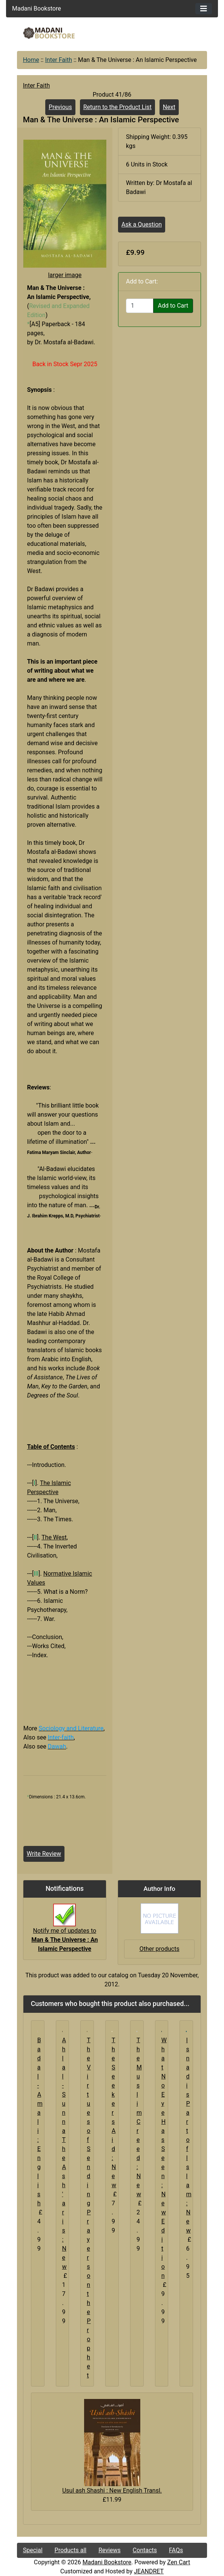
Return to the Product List (117, 107)
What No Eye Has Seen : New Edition (164, 2158)
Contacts (145, 2550)
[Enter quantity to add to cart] (139, 306)
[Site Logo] (49, 33)
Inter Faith (58, 59)
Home (31, 59)
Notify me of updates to (64, 1931)
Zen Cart (178, 2562)
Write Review (44, 1853)
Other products (160, 1948)
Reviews (109, 2550)
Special (33, 2550)
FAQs (176, 2550)
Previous (60, 107)
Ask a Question (141, 224)
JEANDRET (149, 2571)
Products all (71, 2550)
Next (169, 107)
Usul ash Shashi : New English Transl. (112, 2490)
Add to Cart (173, 305)
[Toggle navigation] (203, 8)
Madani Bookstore (107, 2562)
